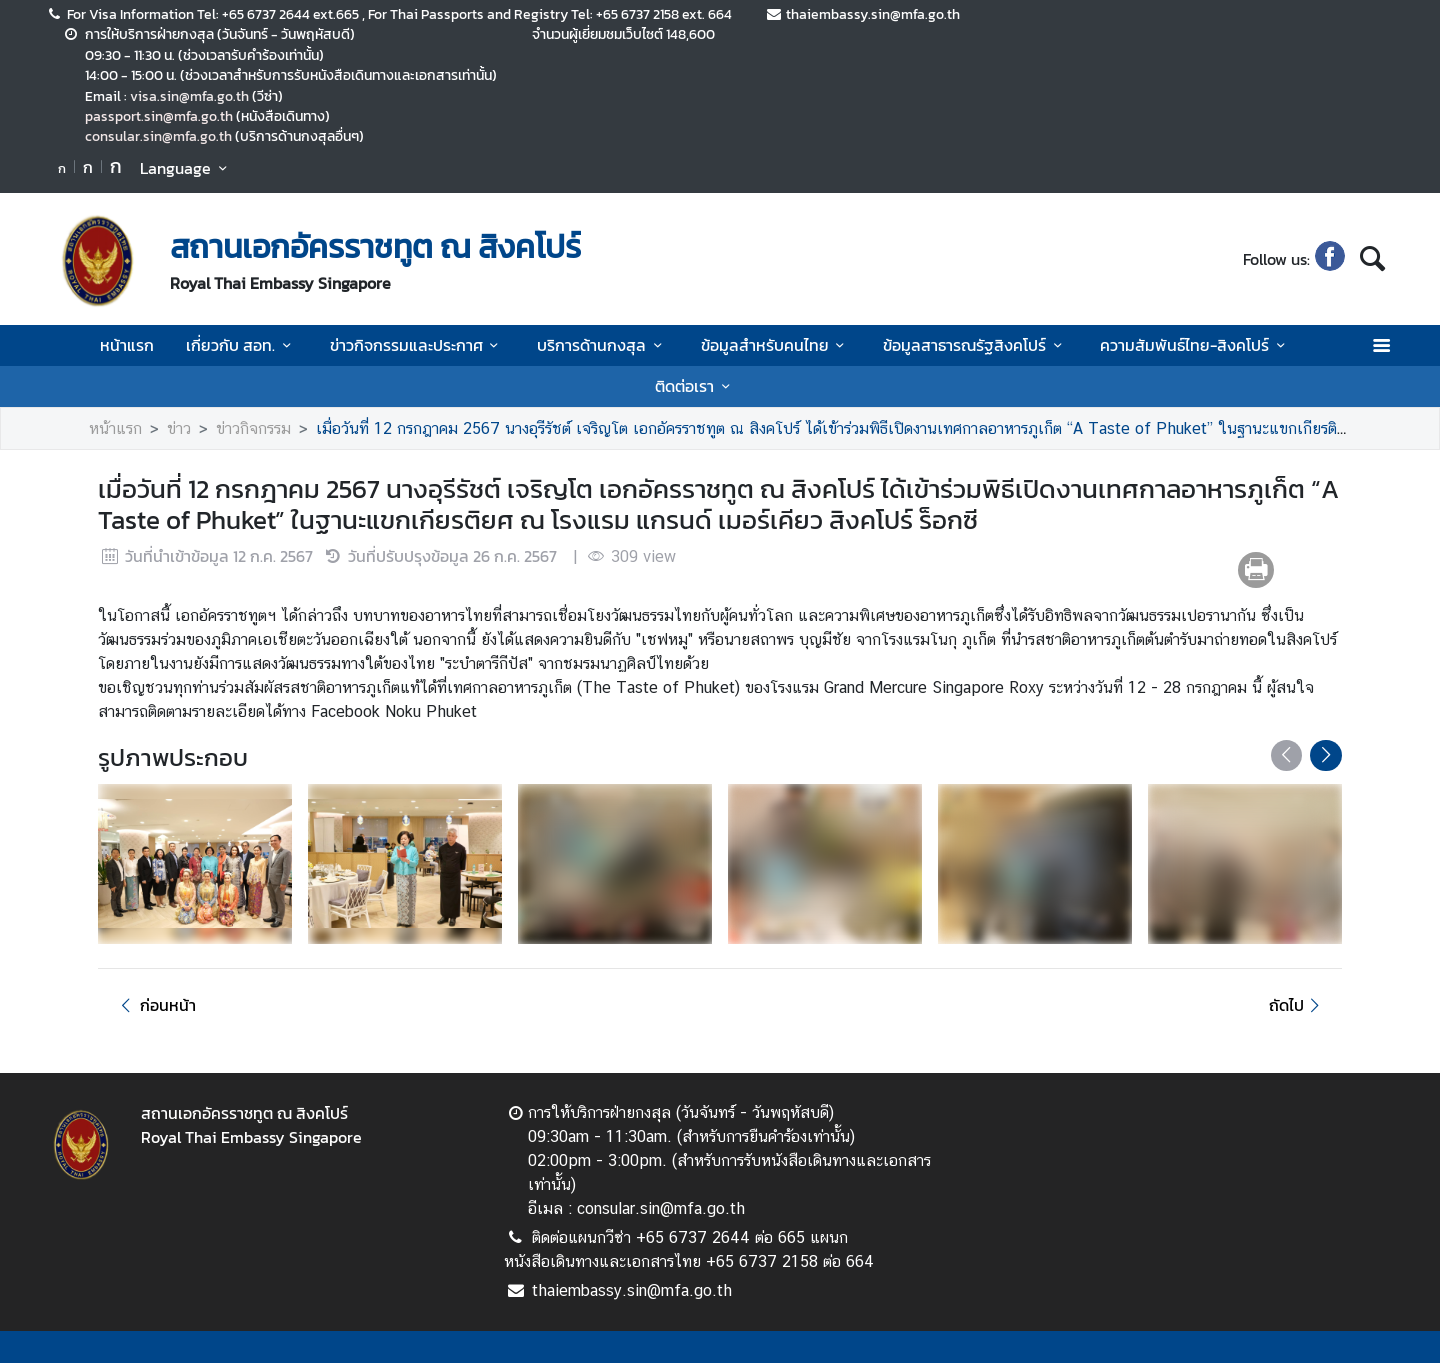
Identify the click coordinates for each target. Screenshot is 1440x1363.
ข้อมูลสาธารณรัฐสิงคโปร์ (975, 345)
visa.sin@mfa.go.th (189, 96)
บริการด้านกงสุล (602, 345)
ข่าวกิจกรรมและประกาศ (417, 345)
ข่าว (179, 428)
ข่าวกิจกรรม (253, 428)
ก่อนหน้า (155, 1005)
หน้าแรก (127, 345)
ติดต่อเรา (695, 386)
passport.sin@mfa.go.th (159, 116)
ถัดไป (1297, 1005)
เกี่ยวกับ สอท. (241, 345)
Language (186, 168)
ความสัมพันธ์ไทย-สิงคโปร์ (1195, 345)
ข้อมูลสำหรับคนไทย (776, 345)
